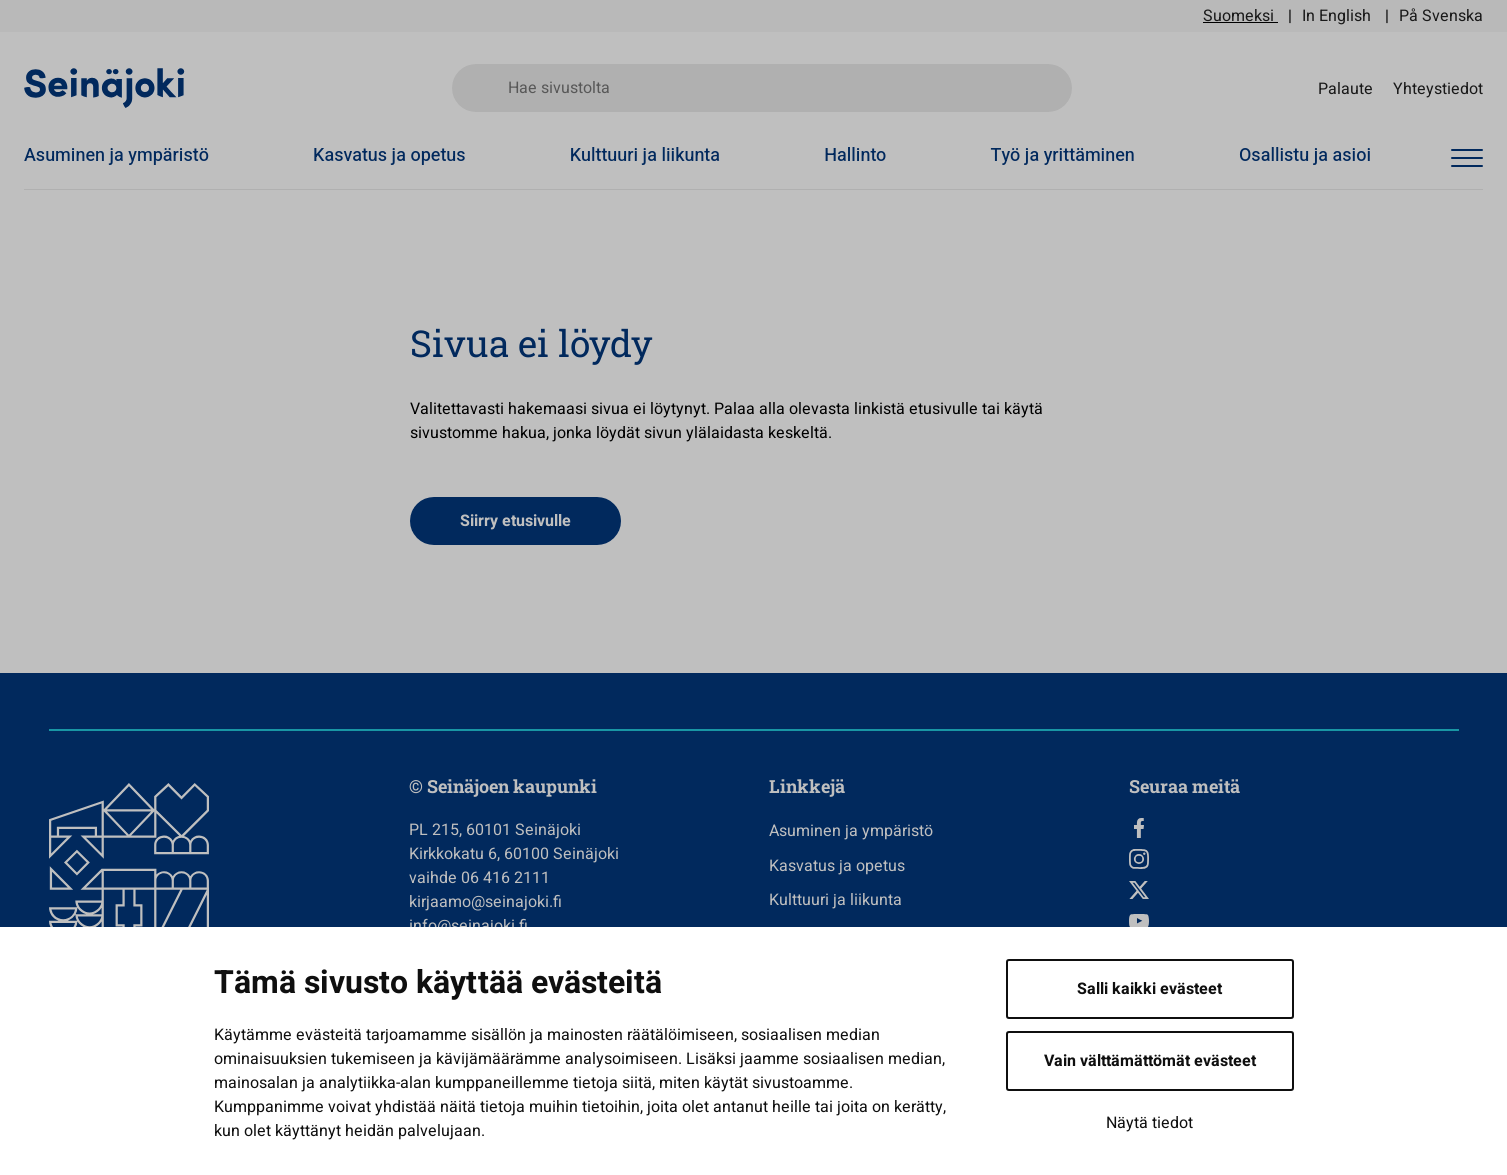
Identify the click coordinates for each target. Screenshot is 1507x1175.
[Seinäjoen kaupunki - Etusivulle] (104, 87)
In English (1336, 16)
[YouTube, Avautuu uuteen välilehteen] (1294, 921)
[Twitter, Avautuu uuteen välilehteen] (1294, 890)
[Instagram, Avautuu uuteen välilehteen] (1294, 859)
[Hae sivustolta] (762, 88)
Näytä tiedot (1149, 1123)
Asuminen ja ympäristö (116, 155)
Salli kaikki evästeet (1149, 989)
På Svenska (1441, 16)
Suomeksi (1238, 16)
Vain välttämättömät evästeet (1150, 1061)
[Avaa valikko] (1467, 158)
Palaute (1345, 88)
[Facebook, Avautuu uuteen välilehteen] (1294, 828)
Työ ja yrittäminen (1063, 155)
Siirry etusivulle (515, 521)
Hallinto (855, 155)
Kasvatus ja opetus (389, 155)
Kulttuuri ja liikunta (645, 155)
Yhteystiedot (1438, 88)
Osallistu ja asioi (1305, 155)
